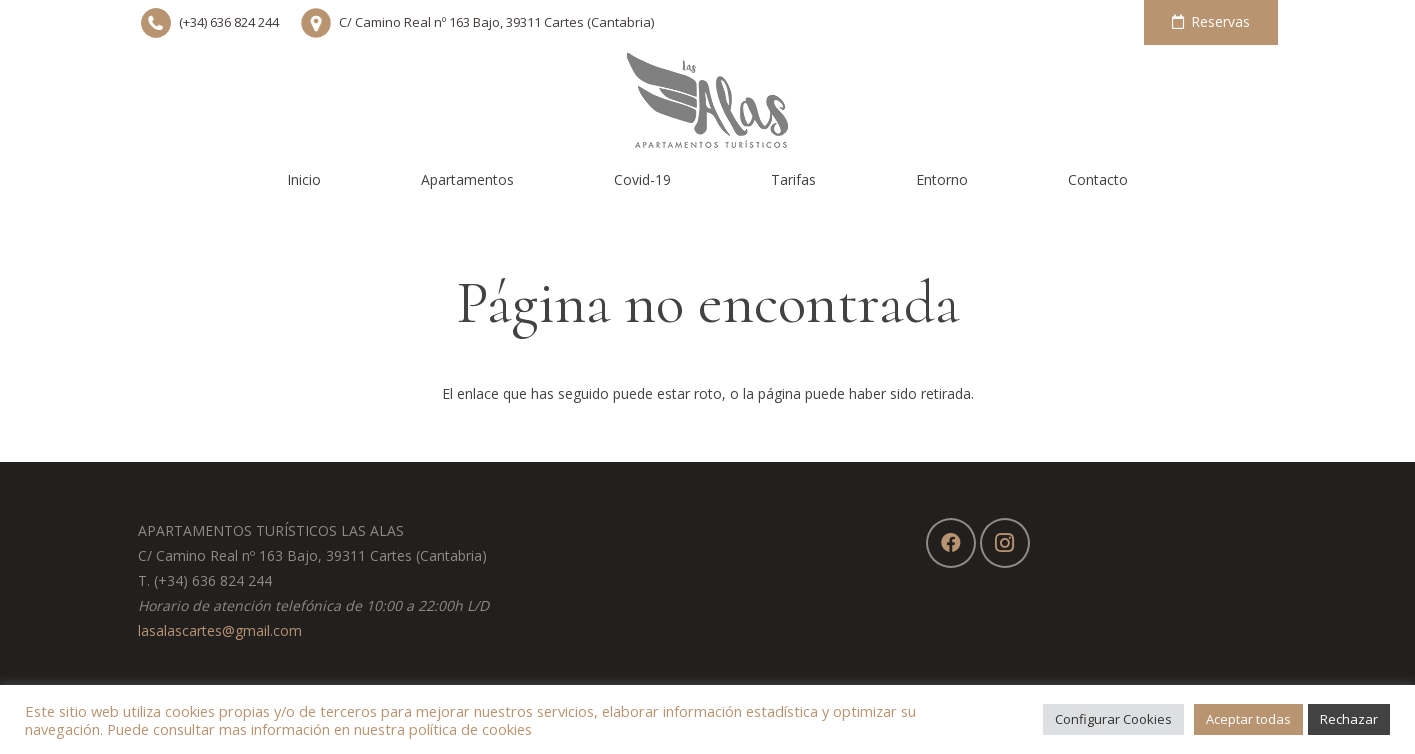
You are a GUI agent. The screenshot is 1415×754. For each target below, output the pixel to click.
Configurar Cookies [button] (1113, 719)
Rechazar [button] (1349, 719)
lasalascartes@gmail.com (220, 630)
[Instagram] (1005, 543)
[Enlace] (708, 100)
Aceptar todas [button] (1248, 719)
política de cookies (470, 729)
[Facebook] (951, 543)
